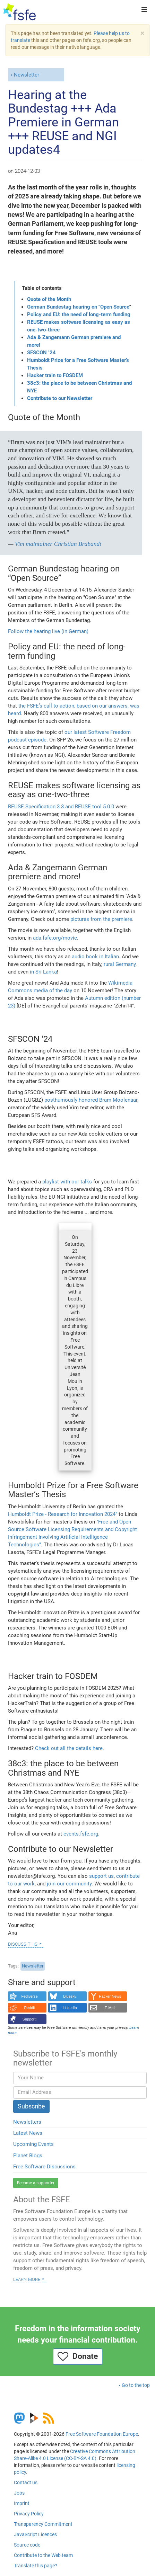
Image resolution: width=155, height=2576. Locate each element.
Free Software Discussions (44, 2167)
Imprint (21, 2503)
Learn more (26, 2279)
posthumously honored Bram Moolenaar (90, 1100)
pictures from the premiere (101, 919)
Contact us (25, 2482)
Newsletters (27, 2122)
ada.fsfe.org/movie (55, 938)
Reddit (29, 2008)
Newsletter (26, 75)
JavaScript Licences (35, 2534)
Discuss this (22, 1943)
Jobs (19, 2493)
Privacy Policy (29, 2513)
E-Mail (110, 2008)
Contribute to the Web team (43, 2555)
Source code (27, 2545)
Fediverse (29, 1996)
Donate (78, 2356)
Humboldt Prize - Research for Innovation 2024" (62, 1514)
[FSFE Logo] (19, 12)
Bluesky (69, 1996)
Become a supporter (35, 2182)
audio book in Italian (95, 956)
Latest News (27, 2133)
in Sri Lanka (43, 972)
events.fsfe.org (80, 1834)
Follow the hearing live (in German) (48, 631)
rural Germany (120, 964)
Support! (30, 2019)
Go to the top (136, 2385)
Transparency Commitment (43, 2524)
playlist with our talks (67, 1182)
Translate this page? (35, 2565)
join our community (69, 1884)
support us (101, 1876)
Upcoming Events (33, 2144)
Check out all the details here (69, 1748)
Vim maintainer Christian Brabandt (58, 543)
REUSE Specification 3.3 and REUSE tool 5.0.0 (61, 806)
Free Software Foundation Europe (102, 2434)
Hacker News (110, 1996)
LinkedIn (70, 2008)
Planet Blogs (27, 2155)
